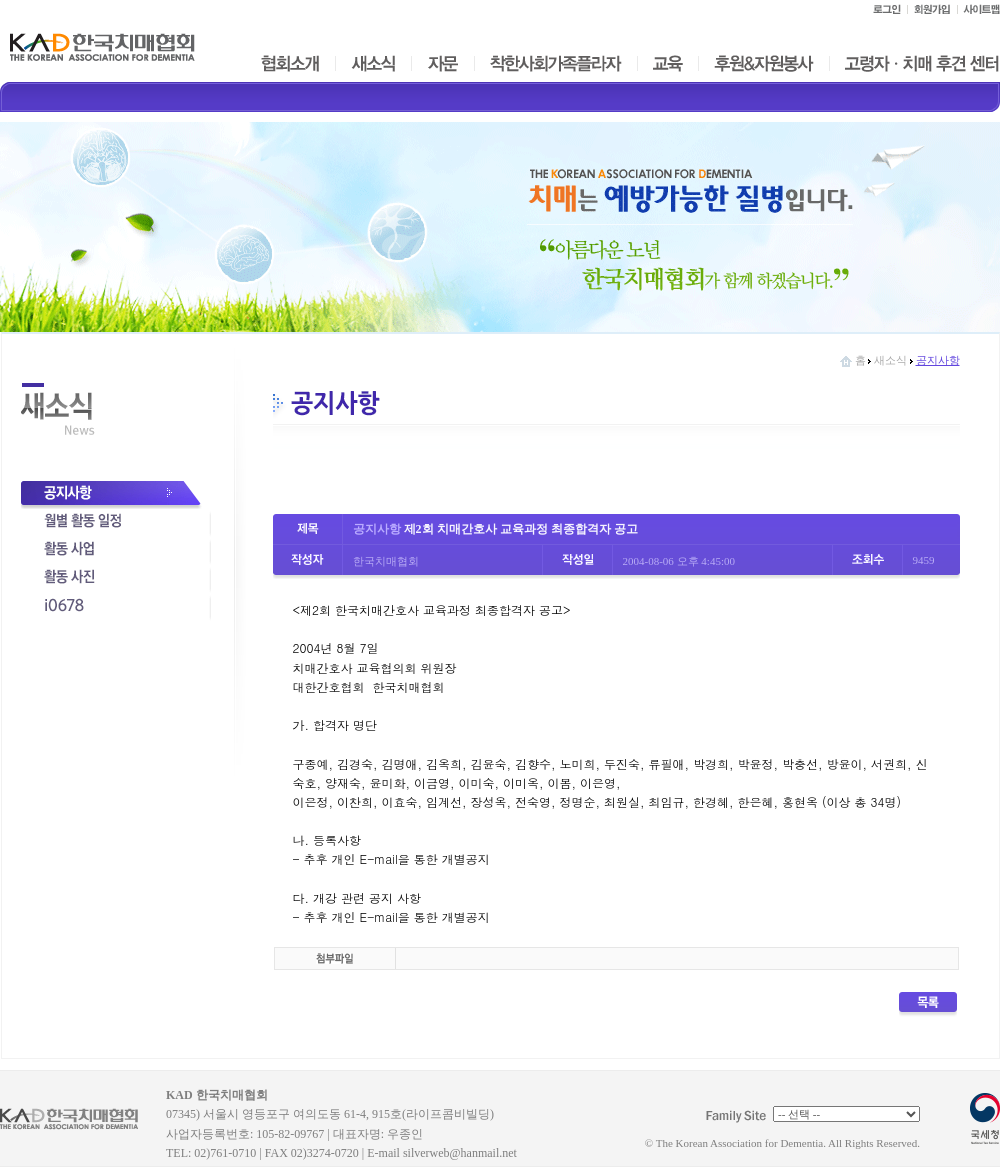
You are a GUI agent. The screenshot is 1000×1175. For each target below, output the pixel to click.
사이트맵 (978, 9)
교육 (667, 63)
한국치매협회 (102, 47)
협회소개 (289, 63)
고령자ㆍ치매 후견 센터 (921, 63)
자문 (443, 63)
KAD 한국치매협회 (78, 1125)
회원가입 (932, 9)
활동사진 (116, 579)
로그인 (886, 9)
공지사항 (116, 495)
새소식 (373, 63)
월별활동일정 (116, 523)
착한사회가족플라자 (555, 63)
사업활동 (116, 551)
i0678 (116, 607)
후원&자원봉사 (763, 63)
